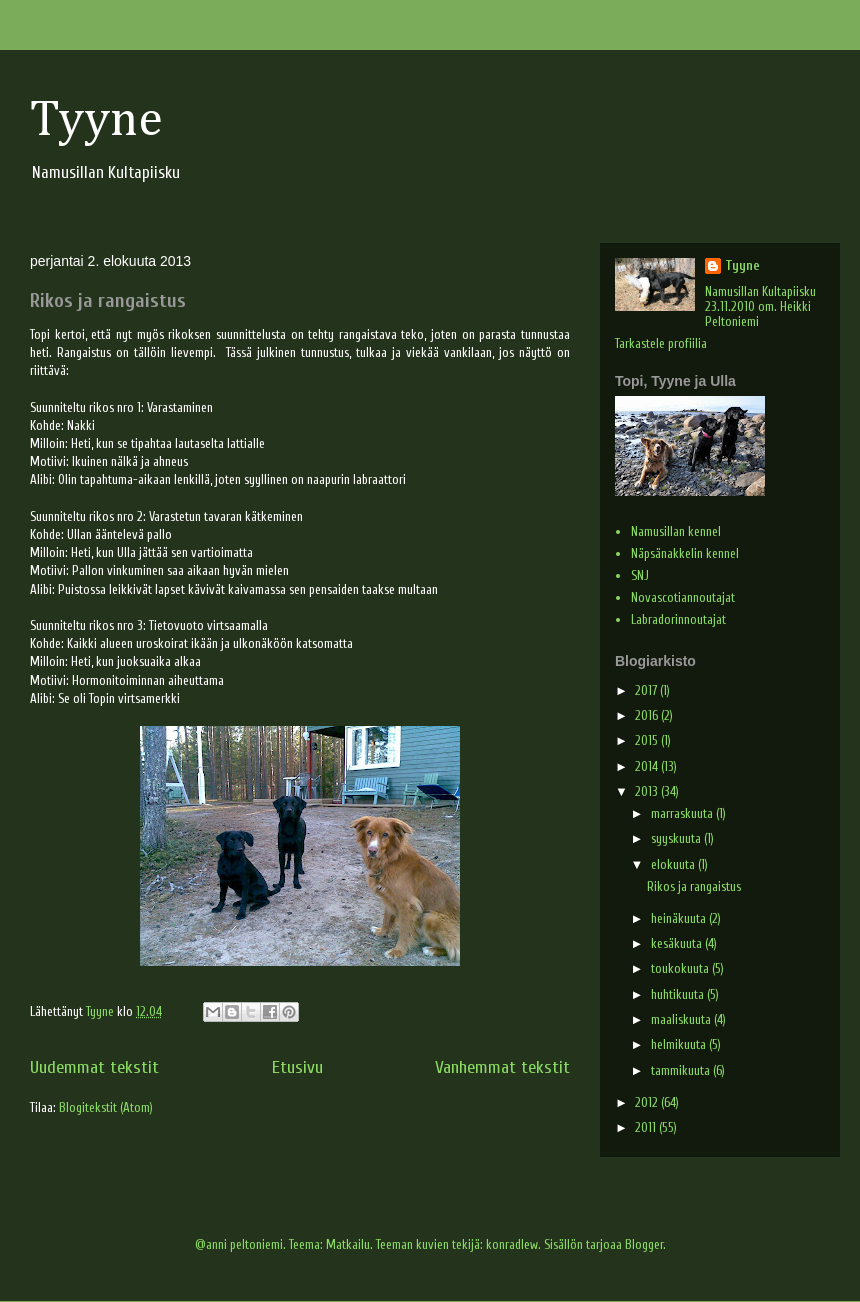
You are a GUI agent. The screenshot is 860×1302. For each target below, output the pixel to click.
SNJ (640, 575)
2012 (648, 1102)
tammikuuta (682, 1070)
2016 (648, 715)
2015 (648, 740)
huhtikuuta (679, 994)
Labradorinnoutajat (678, 619)
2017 (647, 690)
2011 (647, 1127)
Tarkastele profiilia (661, 343)
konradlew (512, 1244)
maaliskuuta (682, 1019)
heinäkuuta (680, 918)
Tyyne (96, 121)
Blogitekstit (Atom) (106, 1107)
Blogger (644, 1244)
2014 (648, 766)
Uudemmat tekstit (94, 1067)
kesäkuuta (678, 943)
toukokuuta (681, 968)
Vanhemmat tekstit (502, 1067)
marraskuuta (683, 813)
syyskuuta (677, 838)
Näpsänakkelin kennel (685, 553)
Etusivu (297, 1067)
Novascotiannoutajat (683, 597)
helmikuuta (680, 1044)
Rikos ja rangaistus (108, 300)
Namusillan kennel (676, 531)
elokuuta (674, 864)
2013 (648, 791)
